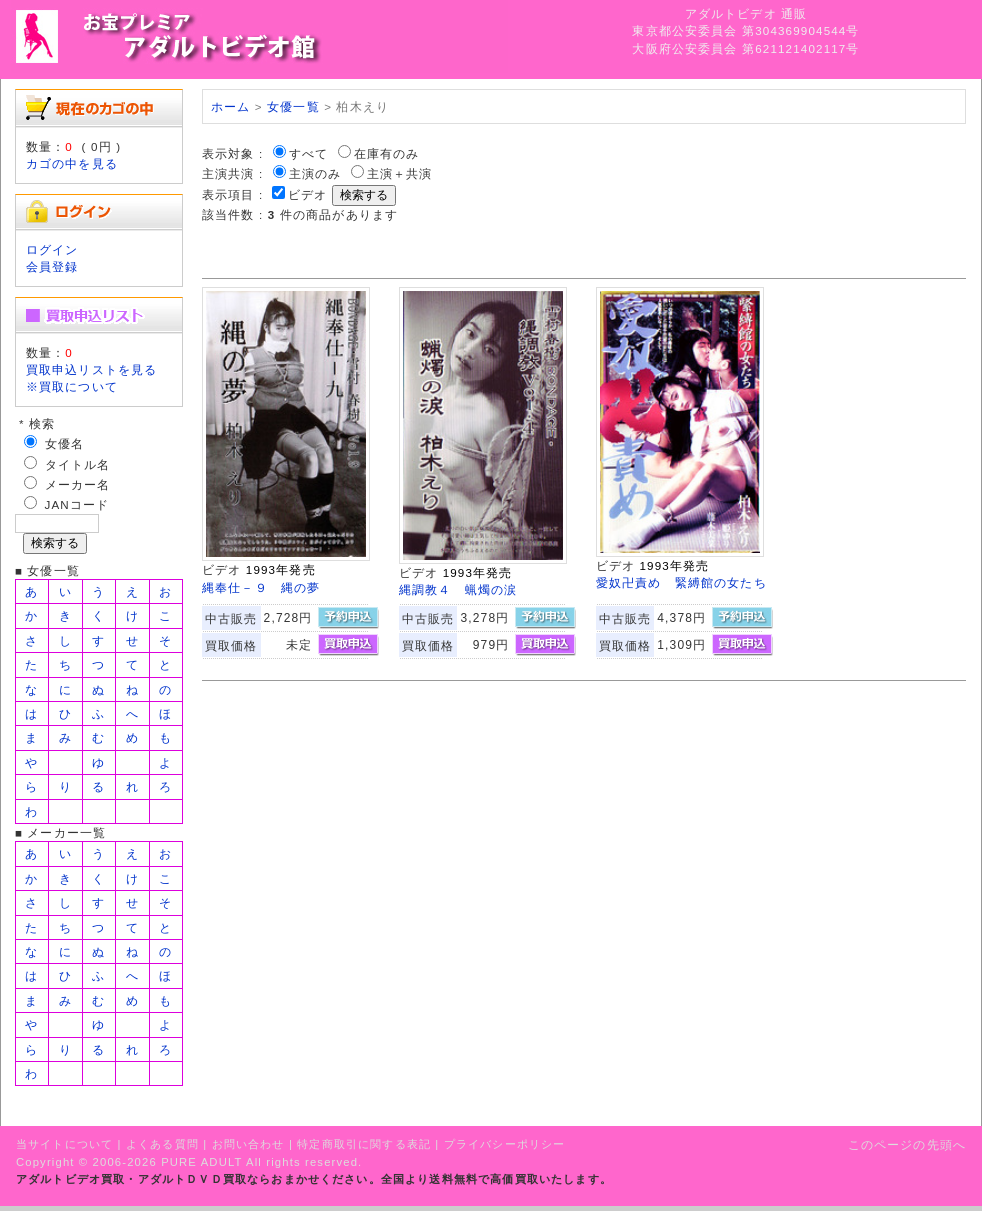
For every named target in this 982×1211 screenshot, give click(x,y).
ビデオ (307, 194)
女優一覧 (293, 106)
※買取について (72, 386)
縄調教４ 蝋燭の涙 (458, 589)
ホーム (230, 106)
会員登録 (52, 266)
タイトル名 (78, 464)
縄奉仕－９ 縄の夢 (261, 587)
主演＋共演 (400, 173)
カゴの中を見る (72, 163)
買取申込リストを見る (92, 369)
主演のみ (315, 173)
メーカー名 (78, 484)
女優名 (64, 443)
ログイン (52, 249)
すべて (308, 153)
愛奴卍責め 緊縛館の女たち (681, 582)
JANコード (77, 504)
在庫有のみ (387, 153)
